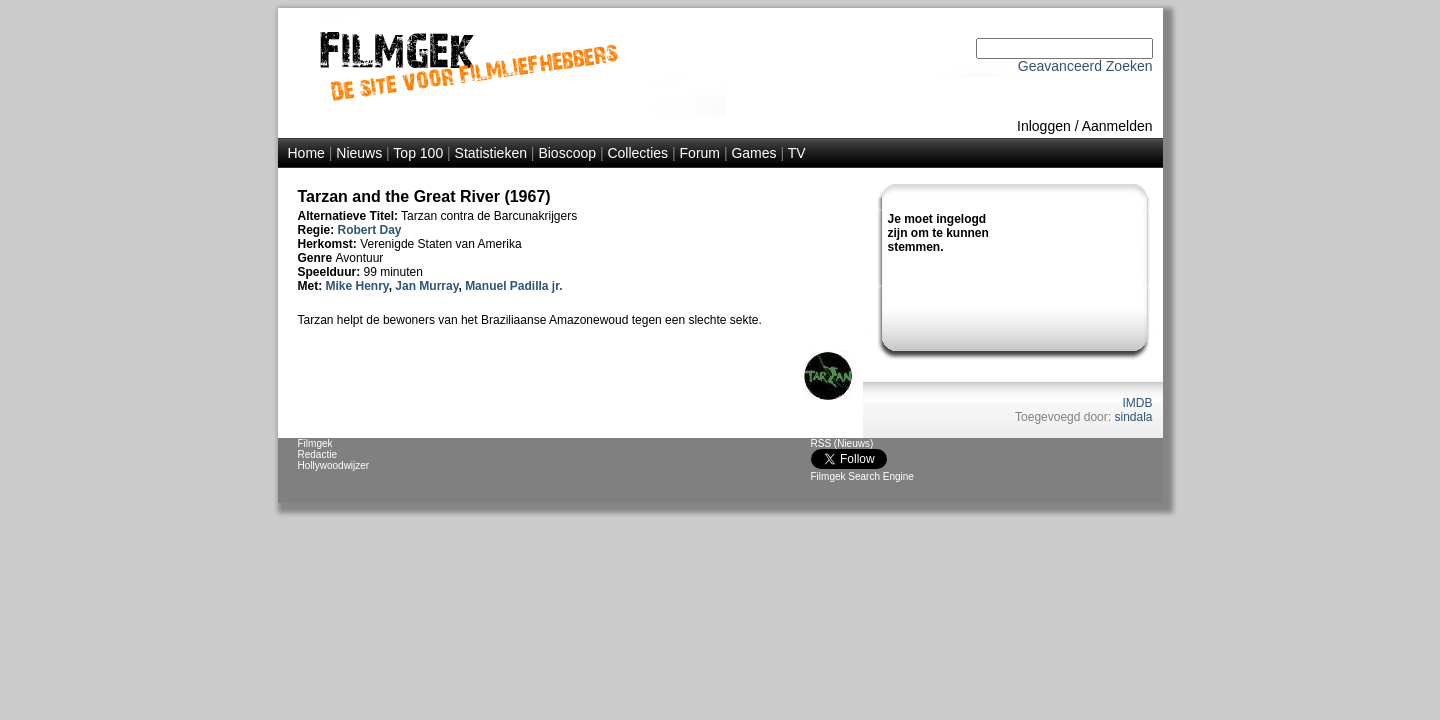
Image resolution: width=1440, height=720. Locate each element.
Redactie (317, 454)
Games (753, 153)
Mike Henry (357, 286)
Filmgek (315, 443)
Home (306, 153)
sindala (1133, 417)
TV (797, 153)
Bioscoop (567, 153)
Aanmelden (1117, 126)
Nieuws (359, 153)
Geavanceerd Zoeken (1085, 66)
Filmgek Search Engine (862, 476)
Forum (700, 153)
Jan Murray (426, 286)
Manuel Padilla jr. (513, 286)
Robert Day (370, 230)
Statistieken (491, 153)
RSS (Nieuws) (842, 443)
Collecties (637, 153)
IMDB (1138, 403)
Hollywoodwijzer (334, 465)
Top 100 (418, 153)
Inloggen (1044, 126)
